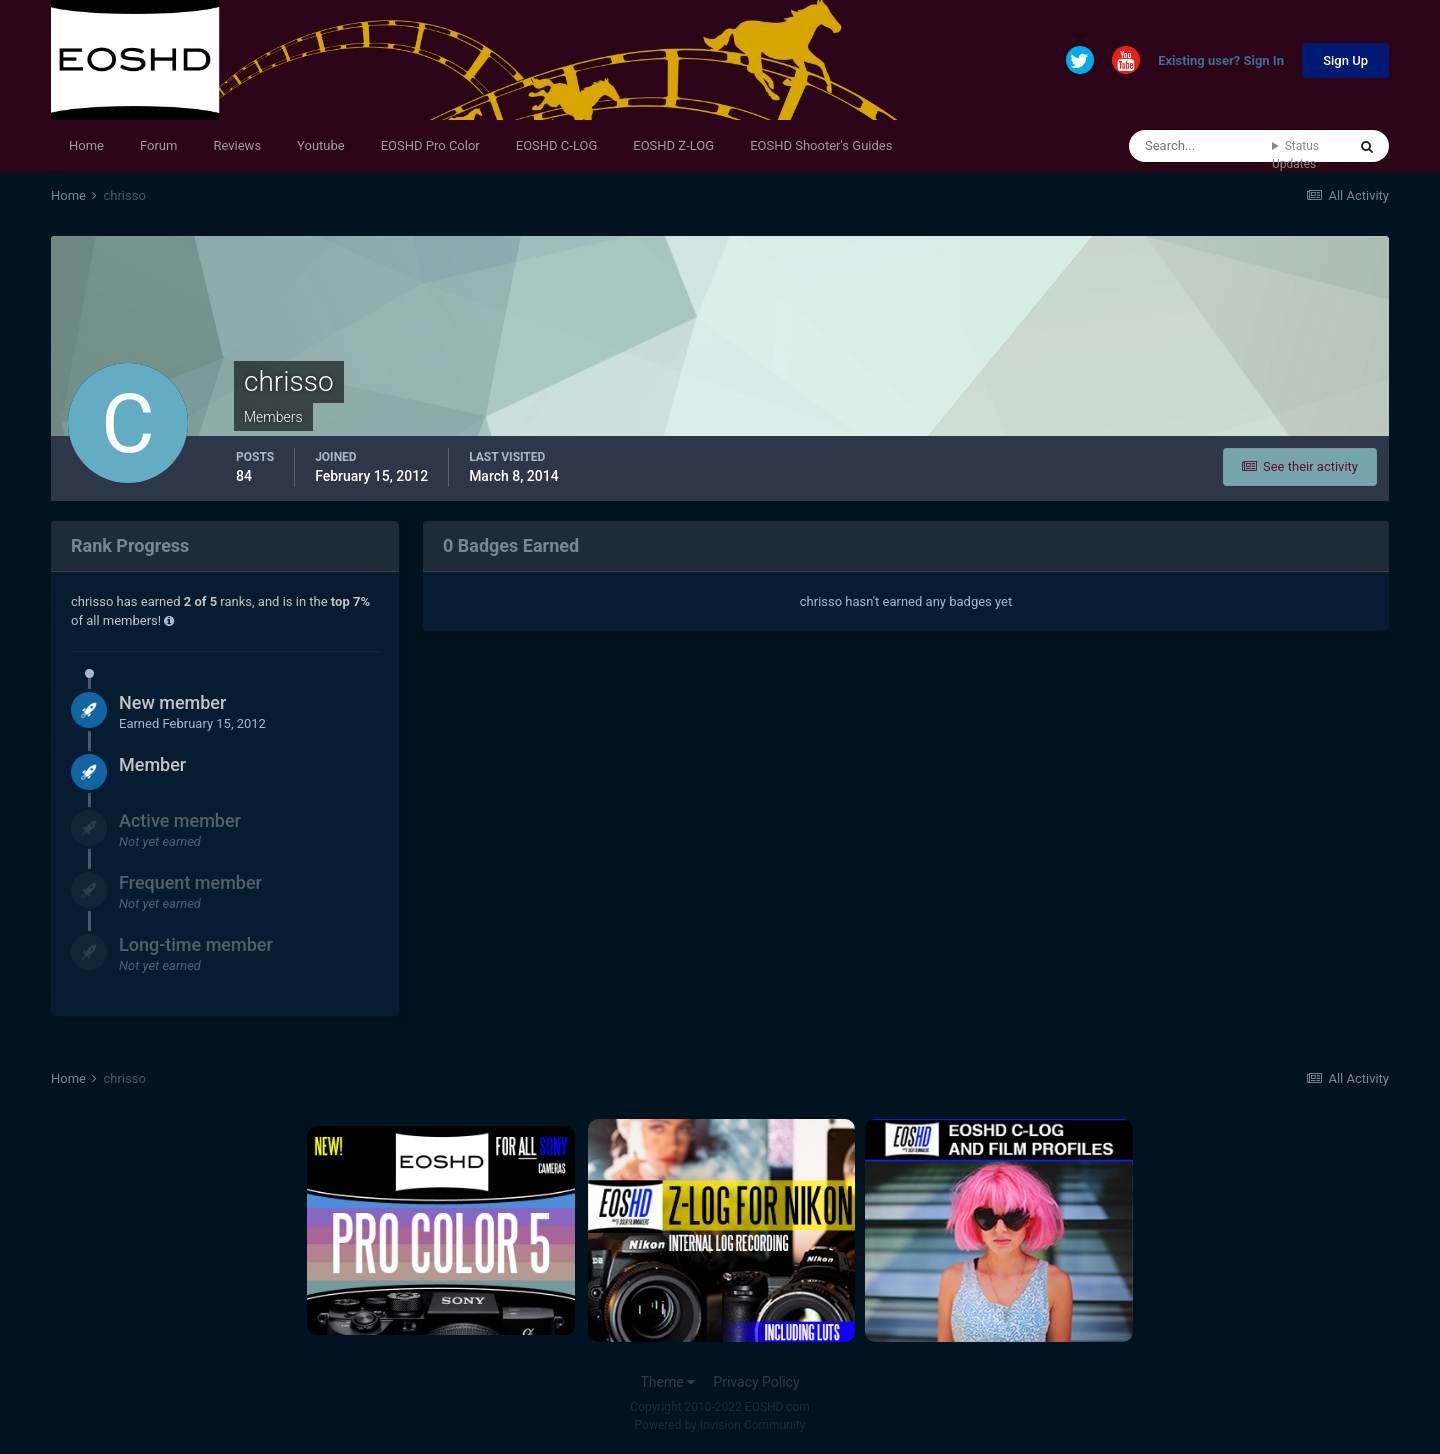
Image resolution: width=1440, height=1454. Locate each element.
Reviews (237, 145)
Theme (667, 1382)
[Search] (1200, 146)
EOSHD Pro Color (430, 145)
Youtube (321, 145)
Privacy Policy (756, 1382)
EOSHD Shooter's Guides (821, 145)
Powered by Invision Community (720, 1425)
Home (86, 145)
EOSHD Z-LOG (673, 145)
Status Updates (1295, 155)
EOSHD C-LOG (557, 145)
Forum (158, 145)
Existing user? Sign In (1221, 61)
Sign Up (1345, 60)
